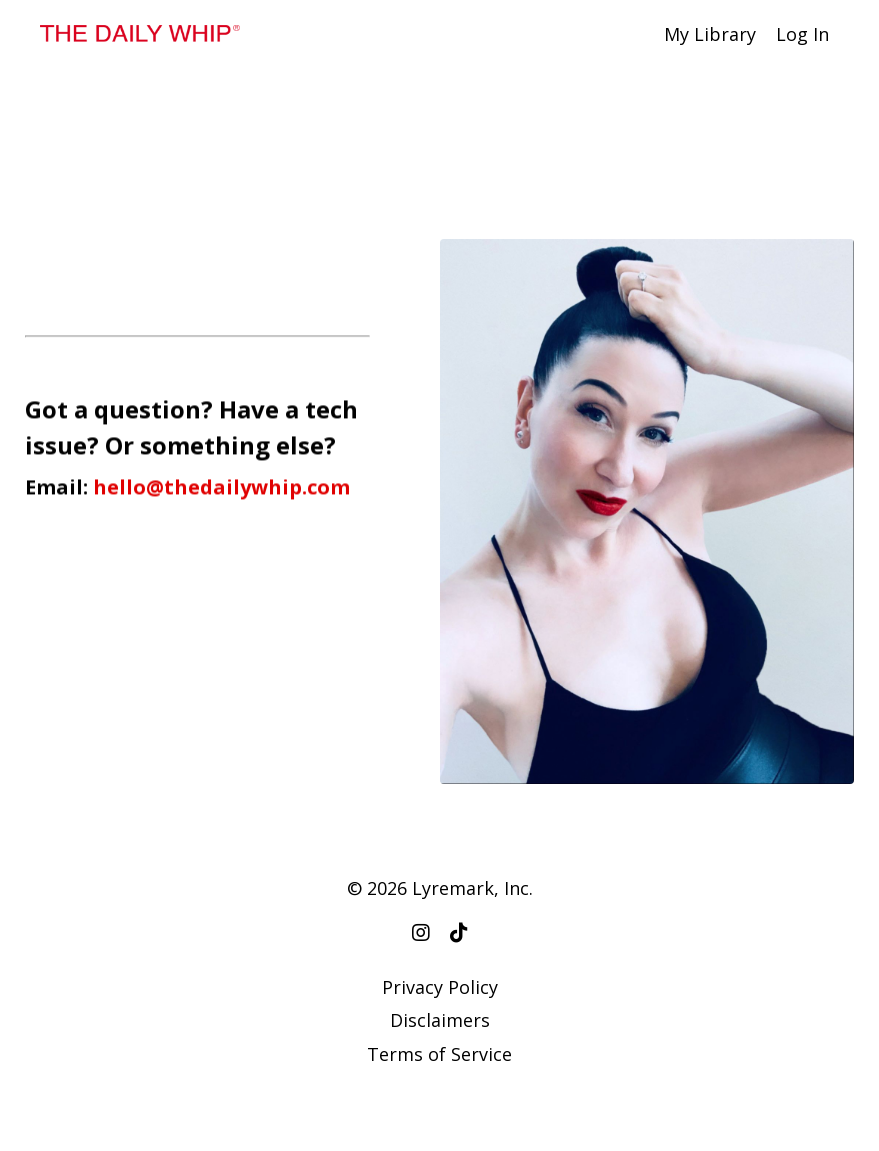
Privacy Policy (440, 987)
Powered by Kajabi (439, 1099)
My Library (710, 34)
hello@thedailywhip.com (221, 488)
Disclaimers (440, 1020)
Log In (802, 34)
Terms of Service (439, 1054)
